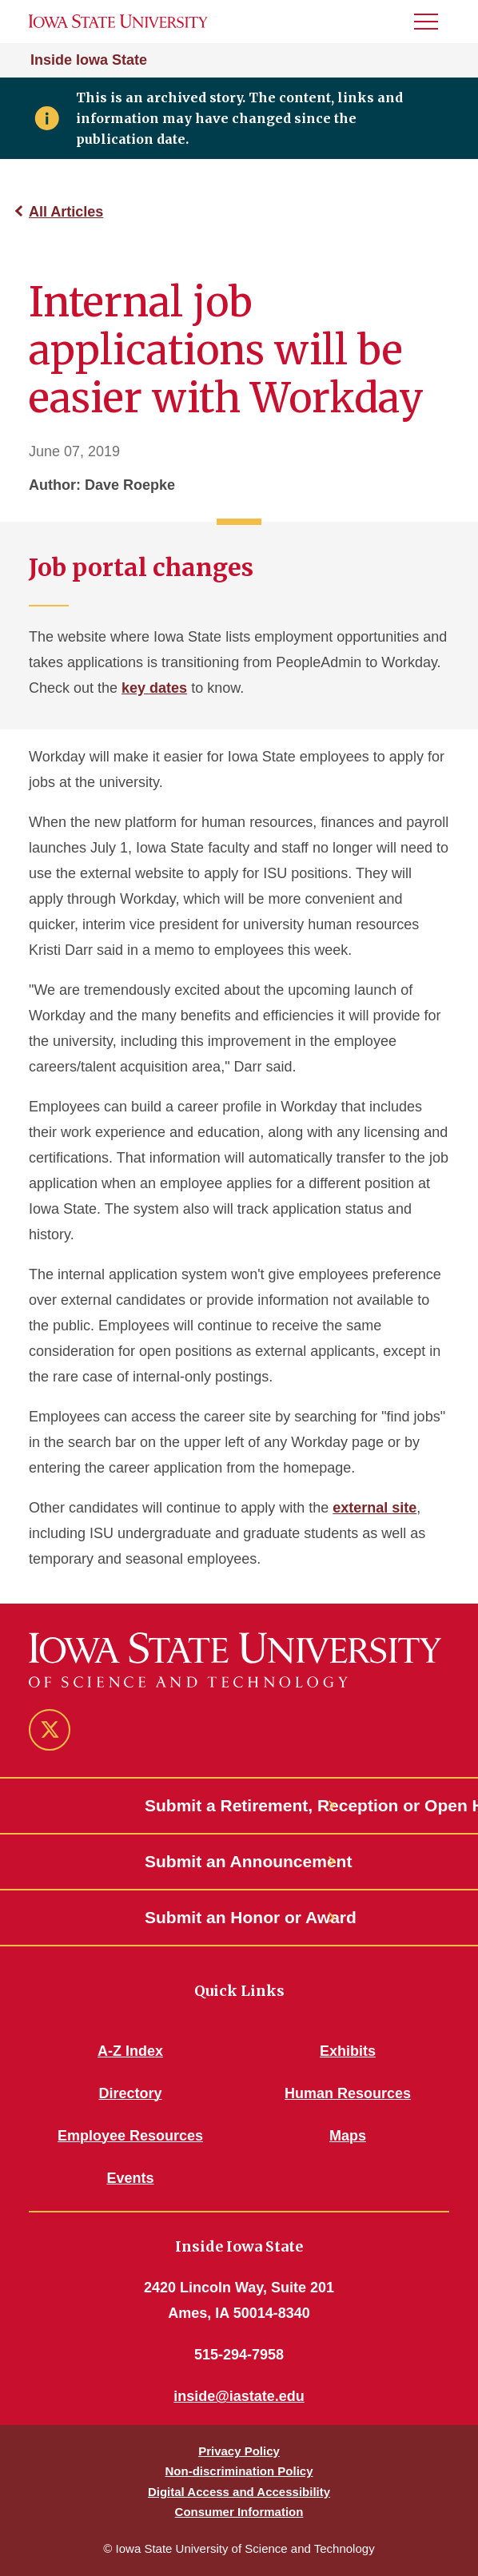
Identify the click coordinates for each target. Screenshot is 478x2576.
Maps (347, 2136)
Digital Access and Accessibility (239, 2491)
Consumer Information (239, 2511)
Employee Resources (130, 2136)
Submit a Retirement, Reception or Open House (239, 1805)
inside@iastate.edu (239, 2396)
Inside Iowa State (88, 60)
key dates (154, 688)
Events (129, 2178)
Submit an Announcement (239, 1861)
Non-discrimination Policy (239, 2471)
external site (374, 1508)
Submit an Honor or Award (239, 1917)
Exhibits (348, 2051)
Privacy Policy (239, 2451)
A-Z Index (130, 2051)
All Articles (66, 212)
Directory (129, 2093)
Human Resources (348, 2093)
